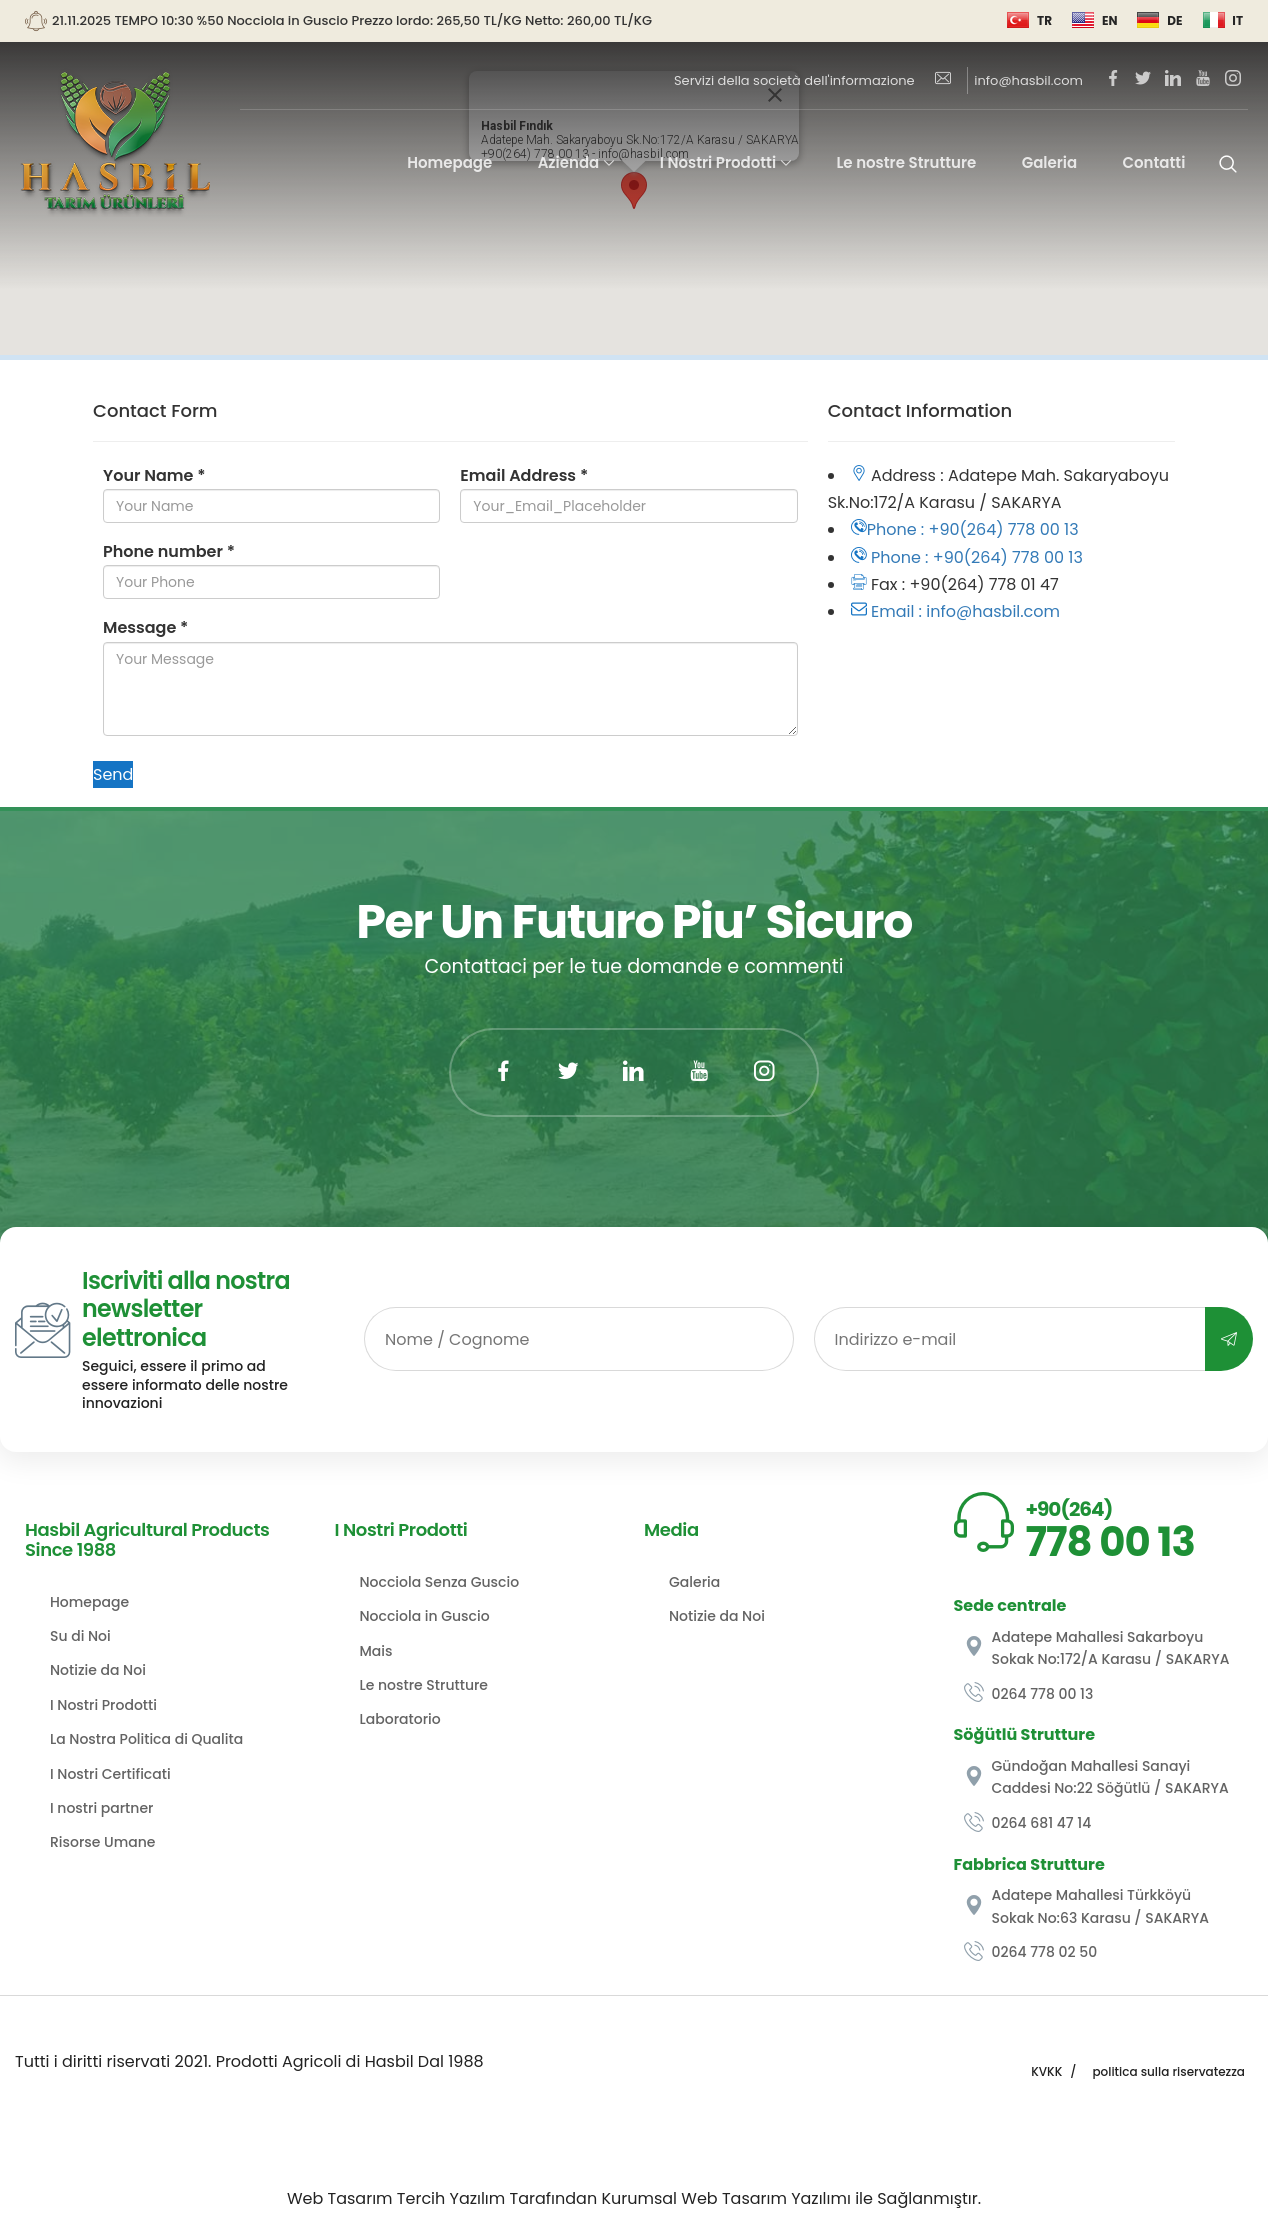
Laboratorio (400, 1719)
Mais (376, 1651)
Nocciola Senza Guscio (440, 1582)
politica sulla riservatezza (1168, 2071)
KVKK (1046, 2071)
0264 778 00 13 (1029, 1693)
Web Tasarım (340, 2198)
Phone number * (169, 551)
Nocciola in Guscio (425, 1616)
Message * (145, 627)
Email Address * (524, 475)
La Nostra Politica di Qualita (146, 1739)
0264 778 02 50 (1031, 1952)
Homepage (449, 162)
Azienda (569, 162)
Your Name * (154, 475)
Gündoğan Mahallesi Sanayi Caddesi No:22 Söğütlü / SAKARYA (1096, 1777)
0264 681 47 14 (1028, 1823)
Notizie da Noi (98, 1670)
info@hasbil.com (1009, 80)
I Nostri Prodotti (718, 162)
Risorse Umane (103, 1842)
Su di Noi (80, 1636)
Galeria (1050, 162)
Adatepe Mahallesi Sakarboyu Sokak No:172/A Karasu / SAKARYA (1097, 1648)
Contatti (1154, 162)
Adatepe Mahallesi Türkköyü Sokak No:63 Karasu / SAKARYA (1087, 1906)
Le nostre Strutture (906, 162)
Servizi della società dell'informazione (794, 80)
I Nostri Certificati (110, 1774)
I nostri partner (101, 1808)
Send (113, 774)
